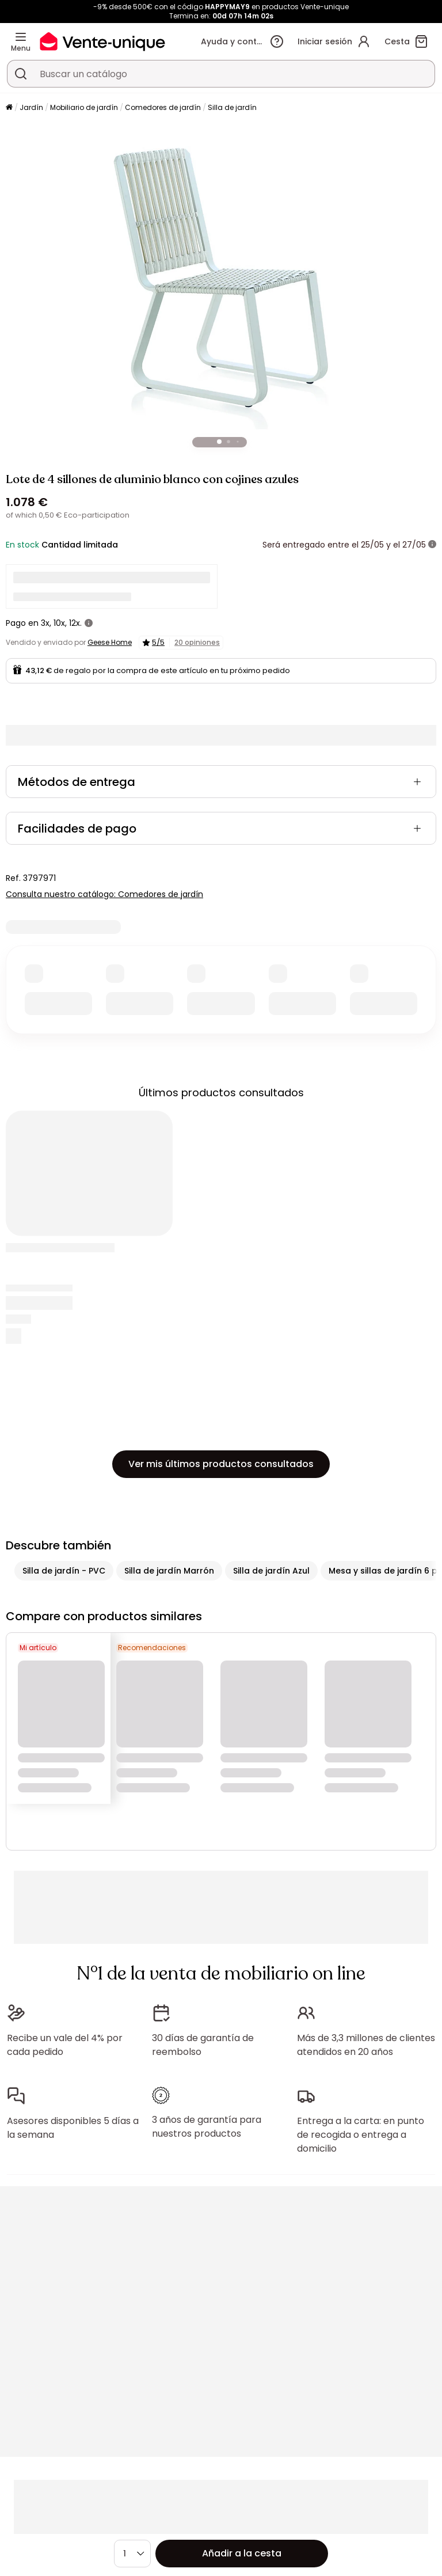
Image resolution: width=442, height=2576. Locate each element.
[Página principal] (9, 108)
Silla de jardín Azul (271, 1570)
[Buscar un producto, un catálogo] (21, 74)
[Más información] (432, 544)
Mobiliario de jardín (84, 107)
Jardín (31, 107)
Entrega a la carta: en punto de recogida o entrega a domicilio (360, 2134)
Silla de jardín (232, 107)
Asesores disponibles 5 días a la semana (73, 2127)
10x (59, 623)
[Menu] (21, 37)
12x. (75, 623)
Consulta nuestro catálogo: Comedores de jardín (104, 894)
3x (45, 623)
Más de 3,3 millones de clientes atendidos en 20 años (366, 2044)
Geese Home (109, 642)
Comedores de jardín (163, 107)
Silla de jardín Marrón (169, 1570)
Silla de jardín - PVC (63, 1570)
